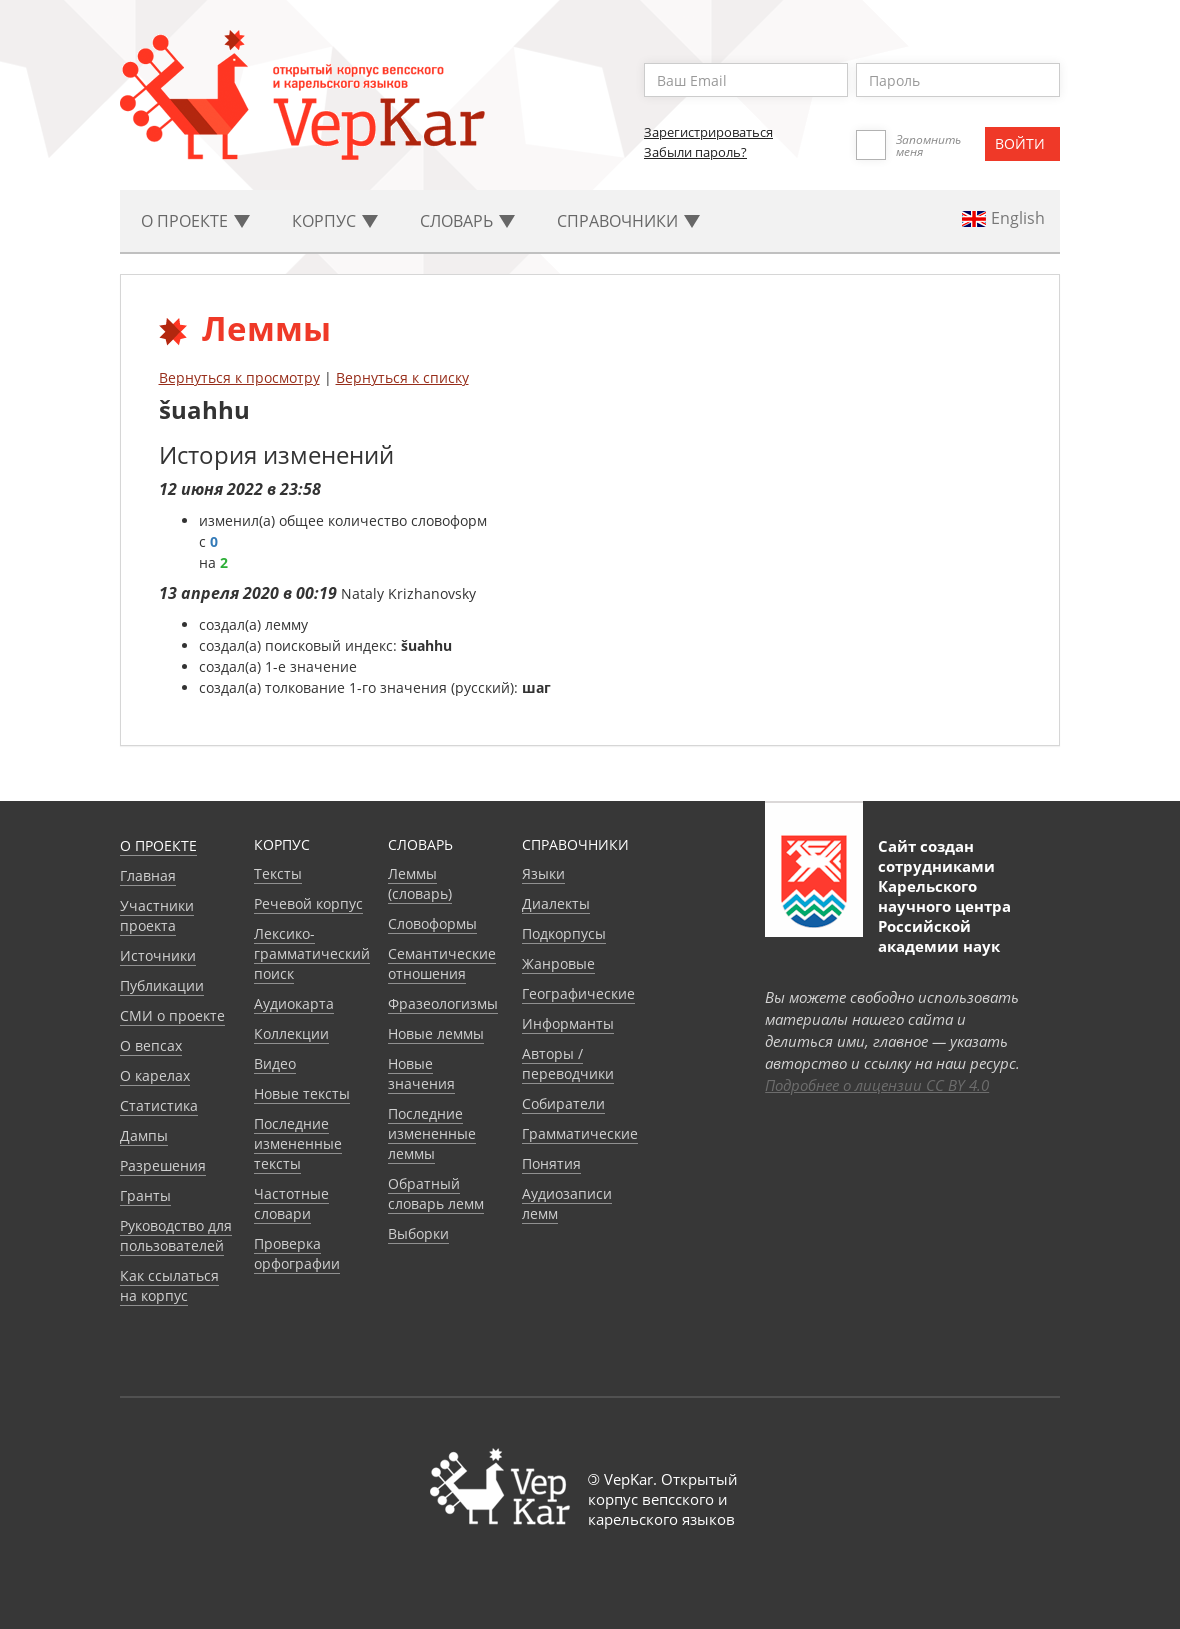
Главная (148, 875)
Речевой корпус (308, 903)
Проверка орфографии (297, 1253)
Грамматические (580, 1133)
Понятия (551, 1163)
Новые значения (421, 1073)
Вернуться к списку (402, 377)
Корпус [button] (335, 221)
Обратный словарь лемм (436, 1193)
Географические (578, 993)
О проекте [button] (195, 221)
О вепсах (151, 1045)
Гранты (145, 1195)
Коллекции (291, 1033)
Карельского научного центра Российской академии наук (944, 916)
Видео (275, 1063)
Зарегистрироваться (708, 132)
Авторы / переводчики (568, 1063)
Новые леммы (436, 1033)
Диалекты (556, 903)
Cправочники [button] (628, 221)
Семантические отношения (442, 963)
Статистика (159, 1105)
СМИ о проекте (172, 1015)
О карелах (155, 1075)
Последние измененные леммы (432, 1133)
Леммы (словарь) (420, 883)
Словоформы (432, 923)
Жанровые (558, 963)
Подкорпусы (564, 933)
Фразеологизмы (443, 1003)
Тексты (278, 873)
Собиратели (563, 1103)
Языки (543, 873)
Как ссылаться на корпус (169, 1285)
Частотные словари (291, 1203)
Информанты (568, 1023)
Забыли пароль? (695, 152)
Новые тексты (302, 1093)
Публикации (162, 985)
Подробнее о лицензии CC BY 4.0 (877, 1085)
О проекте (158, 845)
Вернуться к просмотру (239, 377)
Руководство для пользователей (176, 1235)
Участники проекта (157, 915)
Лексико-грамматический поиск (312, 953)
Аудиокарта (294, 1003)
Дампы (144, 1135)
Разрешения (163, 1165)
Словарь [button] (467, 221)
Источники (158, 955)
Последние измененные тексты (298, 1143)
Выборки (418, 1233)
